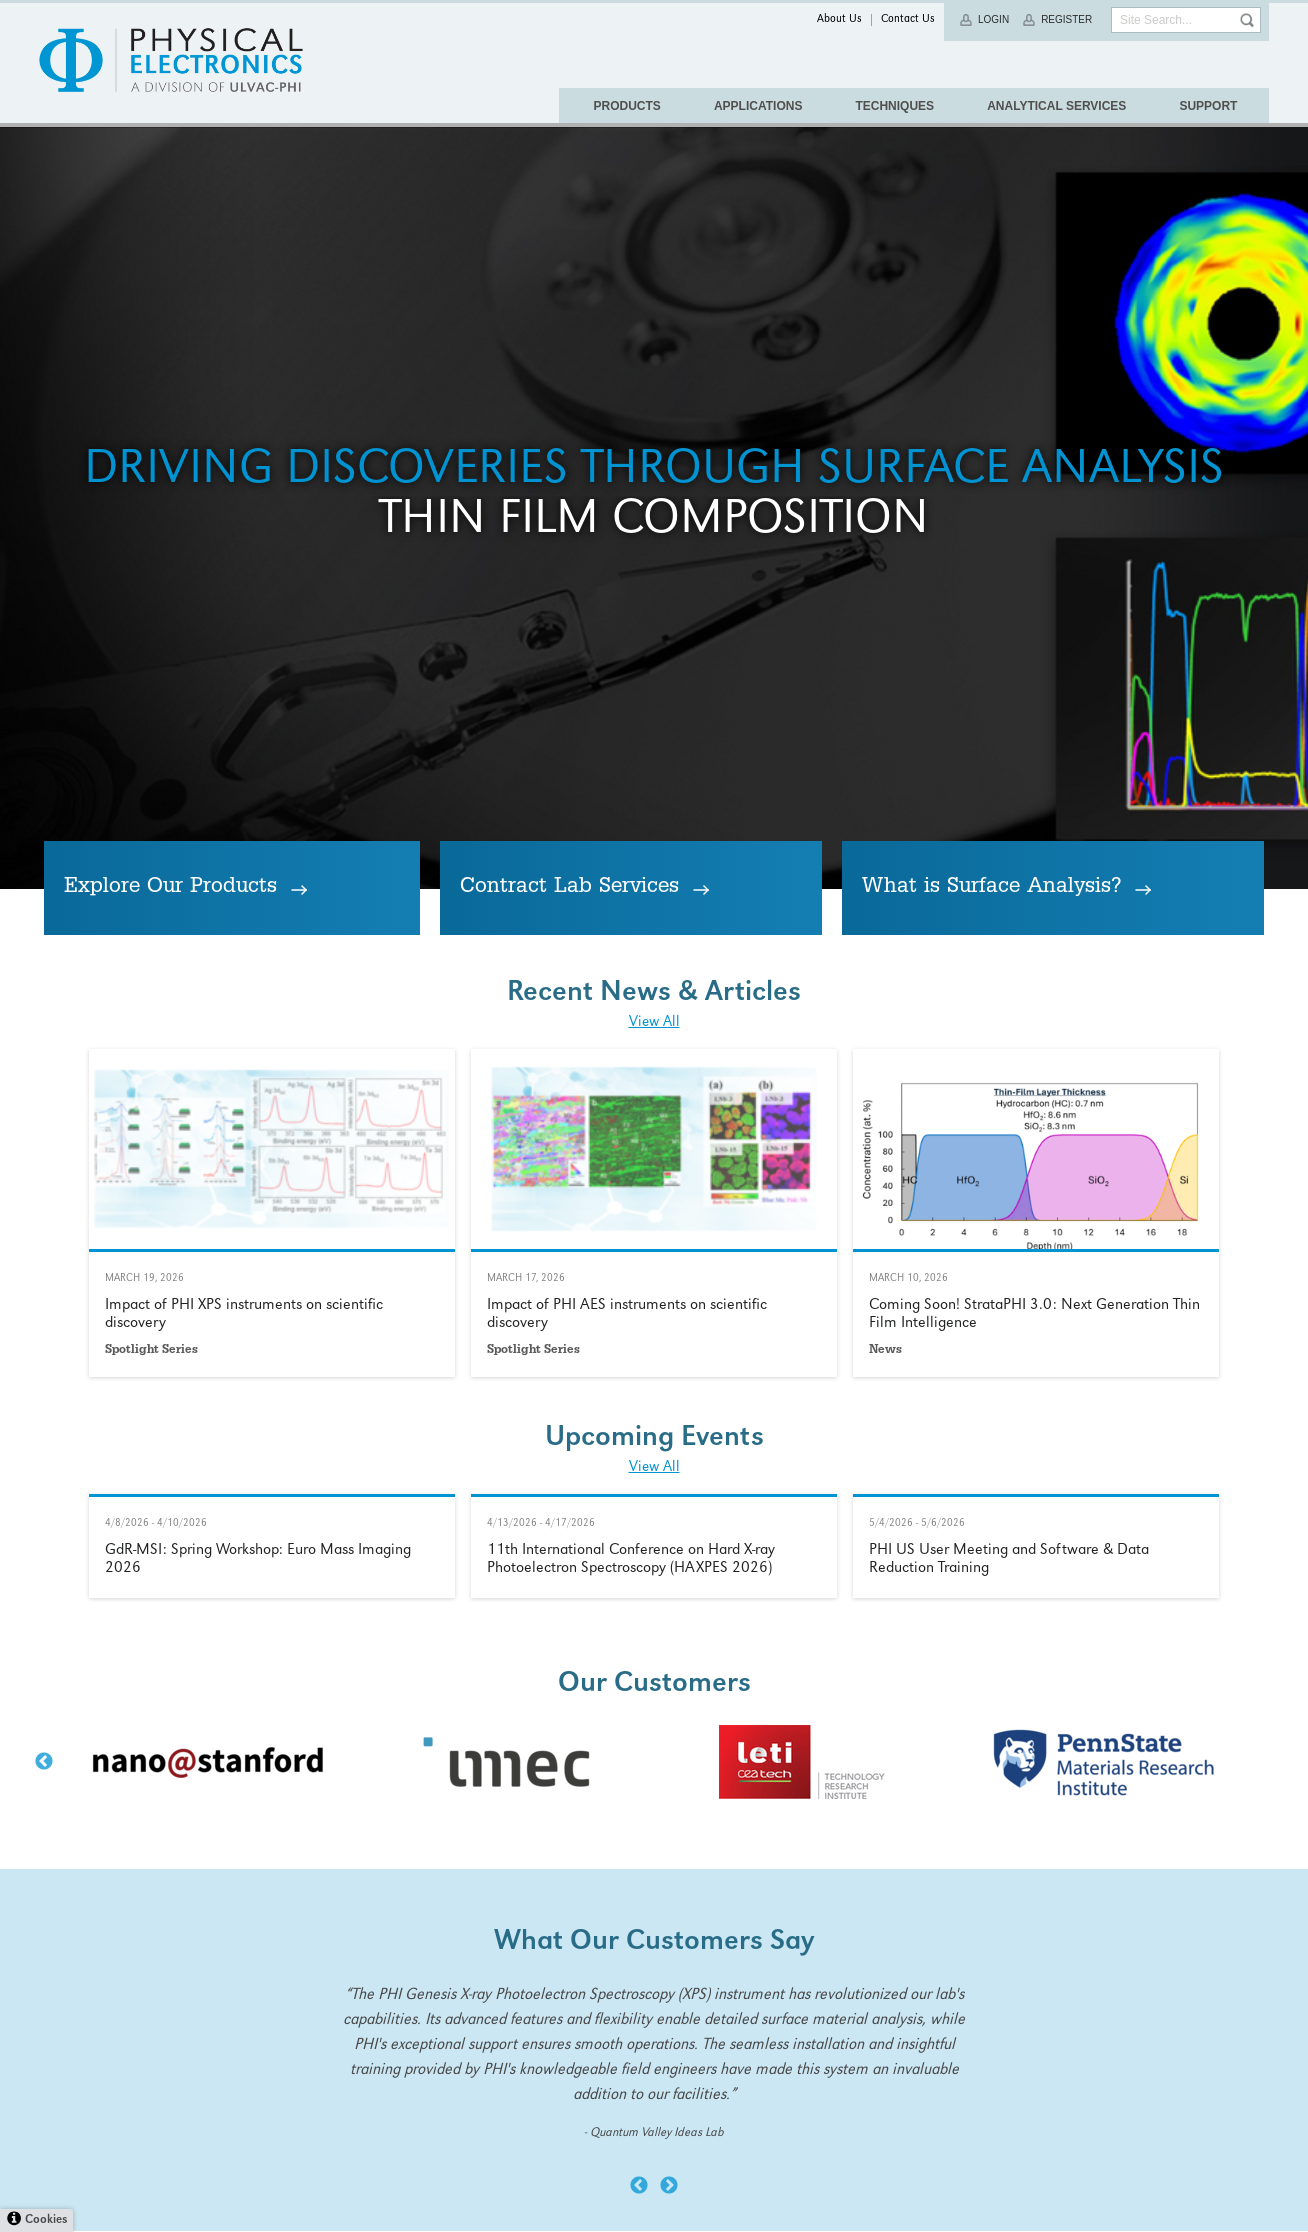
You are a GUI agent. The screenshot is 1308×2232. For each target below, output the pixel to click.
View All (654, 1596)
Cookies (46, 2220)
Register (1066, 19)
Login (993, 19)
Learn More (272, 1785)
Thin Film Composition (654, 811)
